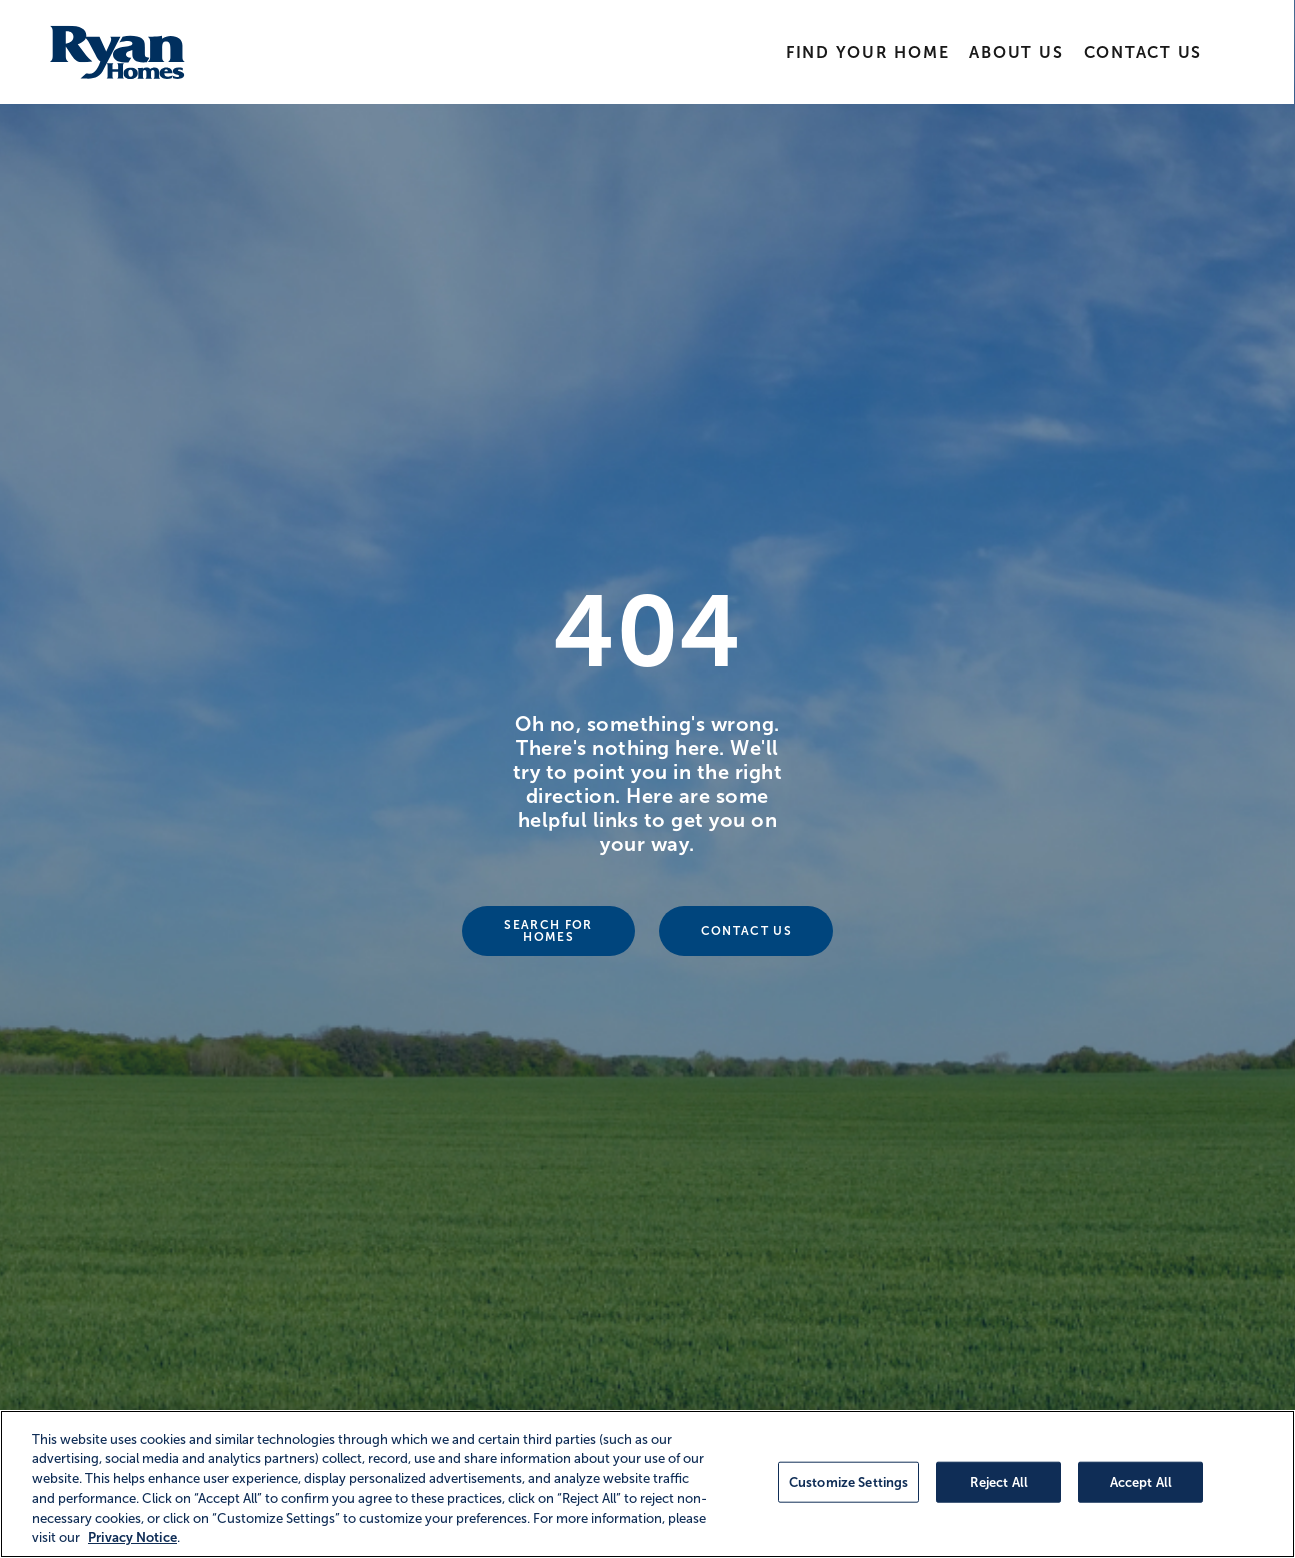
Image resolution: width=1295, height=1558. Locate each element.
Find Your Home (868, 52)
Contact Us (1142, 52)
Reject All (999, 1481)
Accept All (1141, 1481)
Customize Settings (848, 1481)
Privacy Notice (132, 1537)
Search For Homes (548, 931)
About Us (1016, 52)
